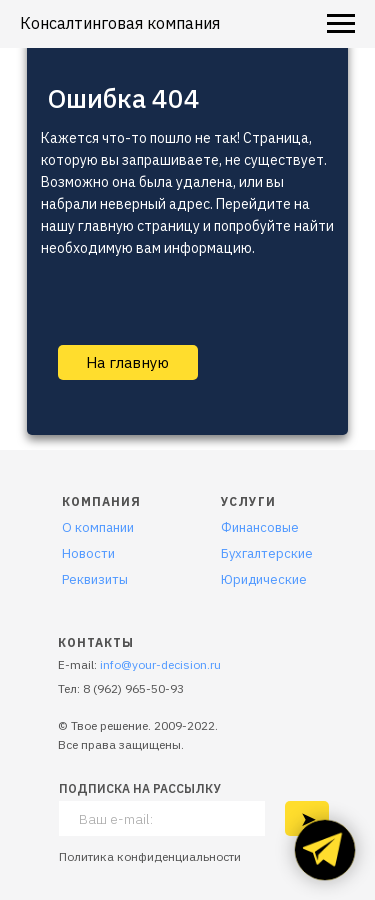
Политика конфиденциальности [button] (150, 856)
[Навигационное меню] (341, 24)
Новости (88, 553)
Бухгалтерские (267, 553)
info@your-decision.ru (160, 664)
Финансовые (260, 527)
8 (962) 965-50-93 (133, 688)
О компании (98, 527)
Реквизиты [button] (95, 579)
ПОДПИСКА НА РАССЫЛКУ (139, 788)
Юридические (264, 579)
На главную (127, 362)
